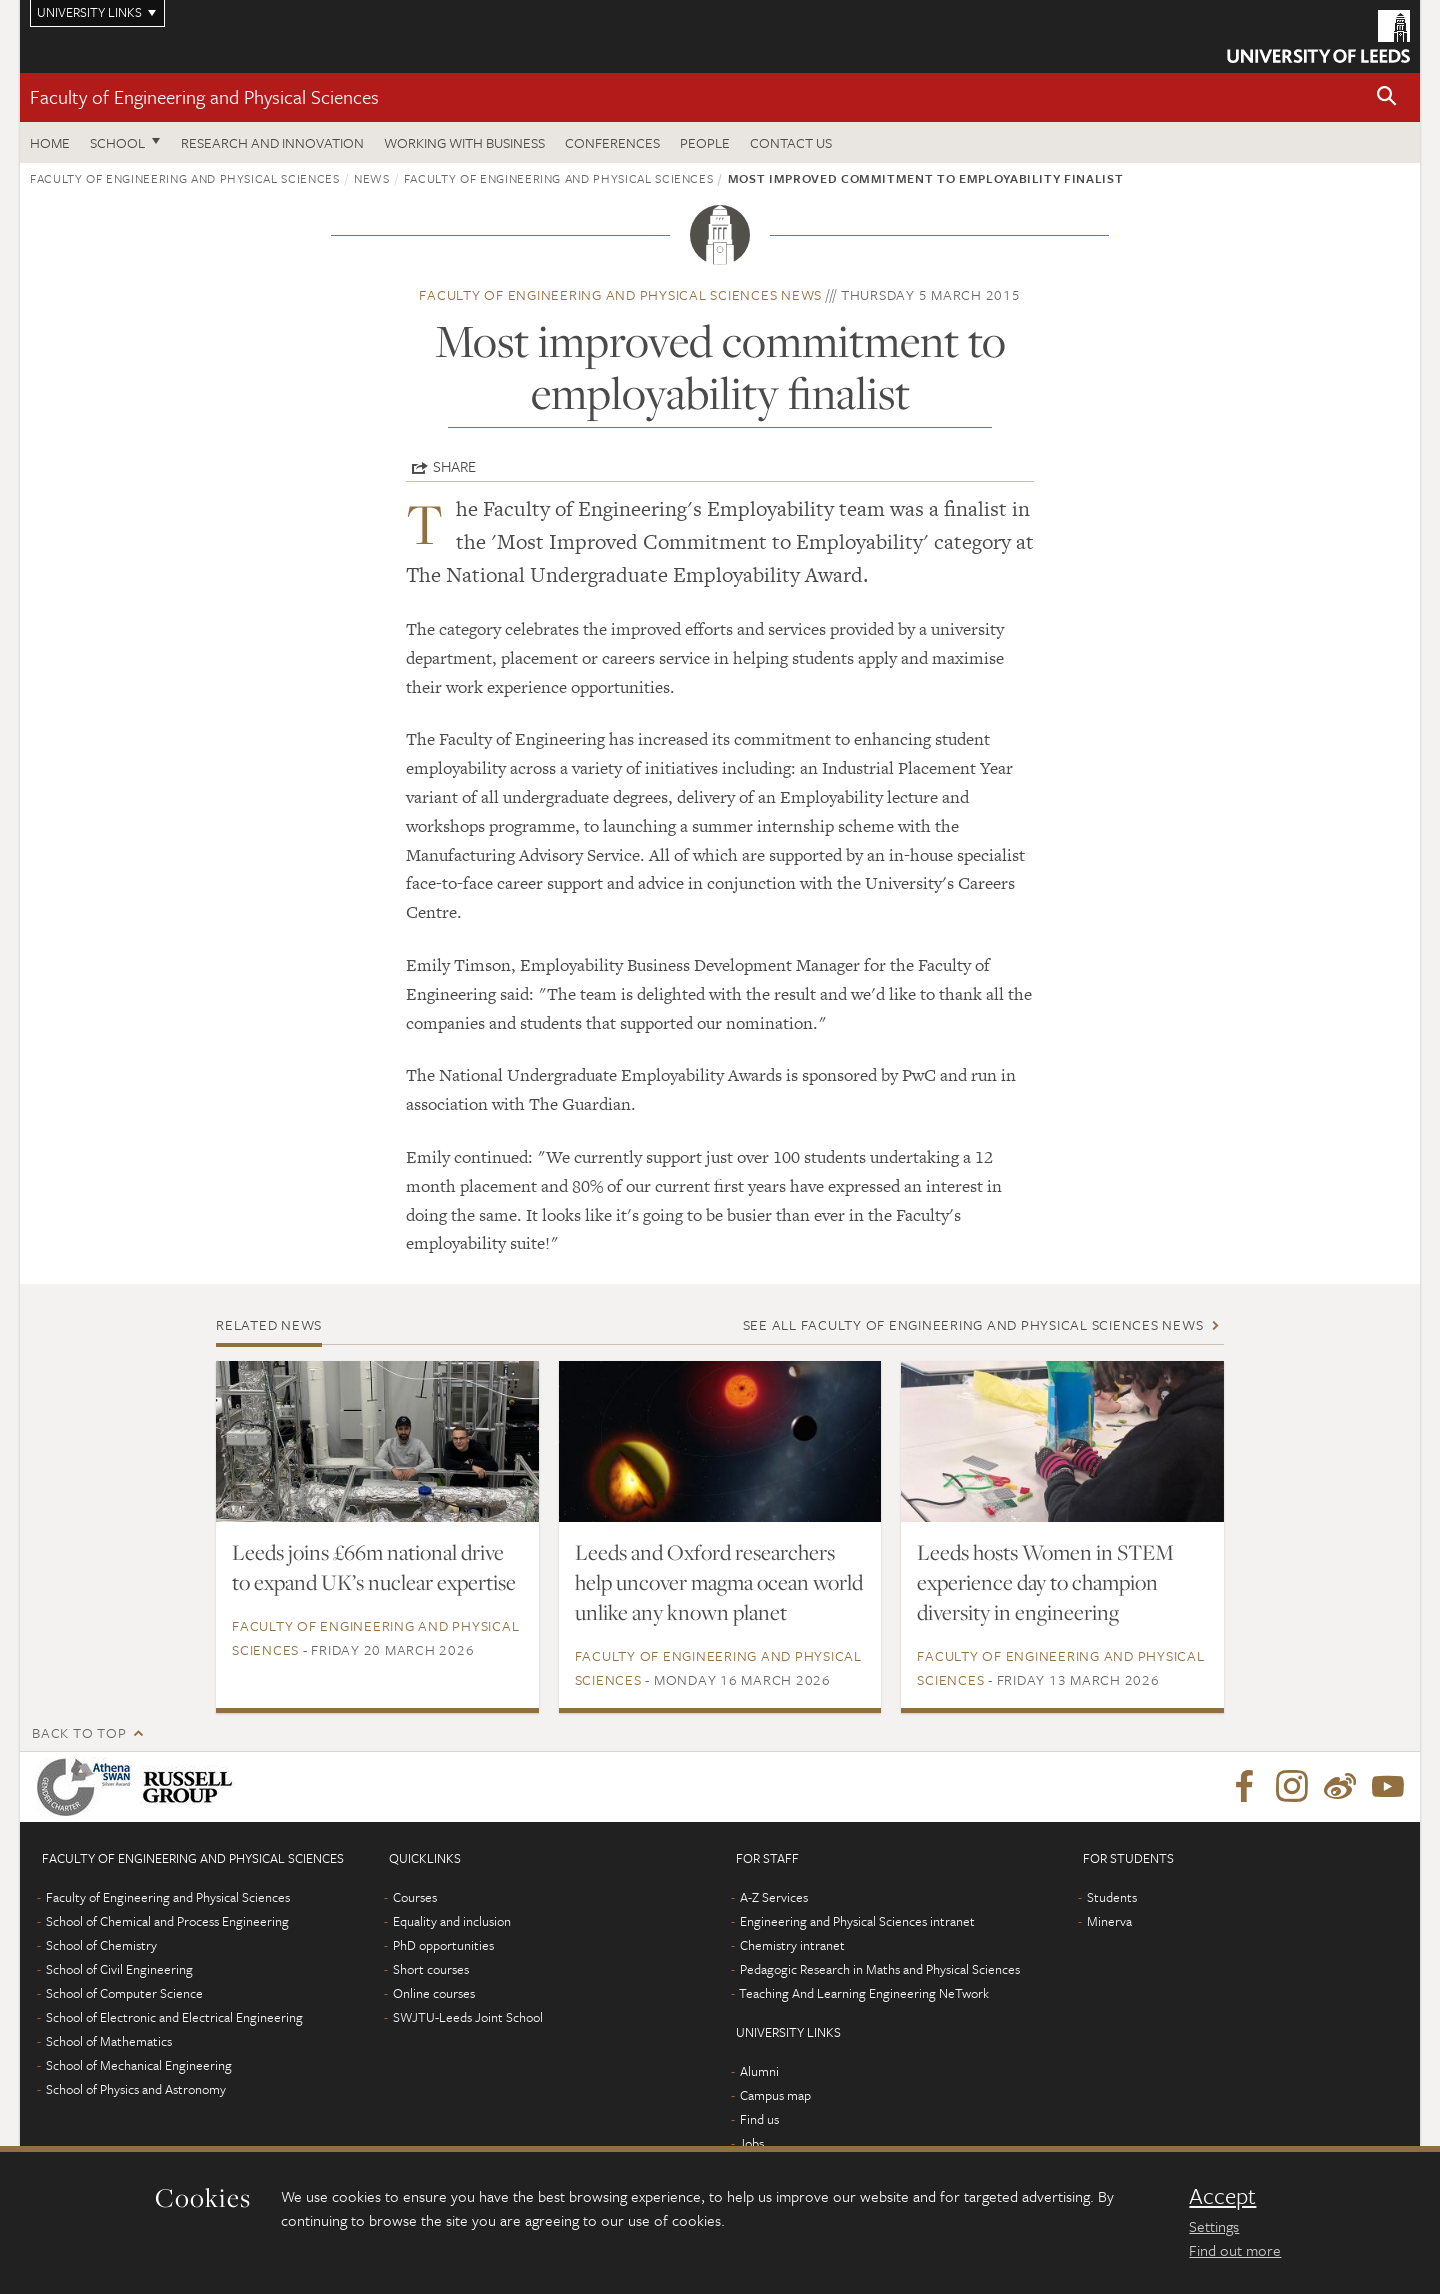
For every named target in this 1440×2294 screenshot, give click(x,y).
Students (1112, 1897)
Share (454, 466)
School (117, 142)
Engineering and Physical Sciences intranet (857, 1921)
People (705, 142)
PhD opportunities (443, 1945)
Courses (415, 1897)
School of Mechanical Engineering (139, 2065)
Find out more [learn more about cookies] (1235, 2250)
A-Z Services (774, 1897)
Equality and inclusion (452, 1921)
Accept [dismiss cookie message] (1222, 2196)
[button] (1387, 97)
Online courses (434, 1993)
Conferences (612, 142)
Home (50, 142)
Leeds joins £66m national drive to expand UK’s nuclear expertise (374, 1567)
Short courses (431, 1969)
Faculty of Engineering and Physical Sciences (204, 96)
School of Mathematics (109, 2041)
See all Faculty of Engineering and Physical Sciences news (973, 1324)
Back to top (79, 1732)
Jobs (751, 2143)
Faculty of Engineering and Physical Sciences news (620, 294)
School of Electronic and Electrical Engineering (174, 2017)
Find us (759, 2119)
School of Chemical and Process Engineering (167, 1921)
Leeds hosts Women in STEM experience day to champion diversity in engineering (1045, 1582)
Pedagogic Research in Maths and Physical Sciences (880, 1969)
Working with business (464, 142)
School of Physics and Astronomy (136, 2089)
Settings (1214, 2226)
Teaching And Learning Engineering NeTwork (864, 1993)
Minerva (1109, 1921)
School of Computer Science (124, 1993)
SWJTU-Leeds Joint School (468, 2017)
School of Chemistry (101, 1945)
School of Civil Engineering (119, 1969)
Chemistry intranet (792, 1945)
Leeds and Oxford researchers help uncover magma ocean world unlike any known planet (719, 1582)
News (372, 178)
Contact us (791, 142)
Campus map (775, 2095)
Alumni (759, 2071)
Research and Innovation (272, 142)
